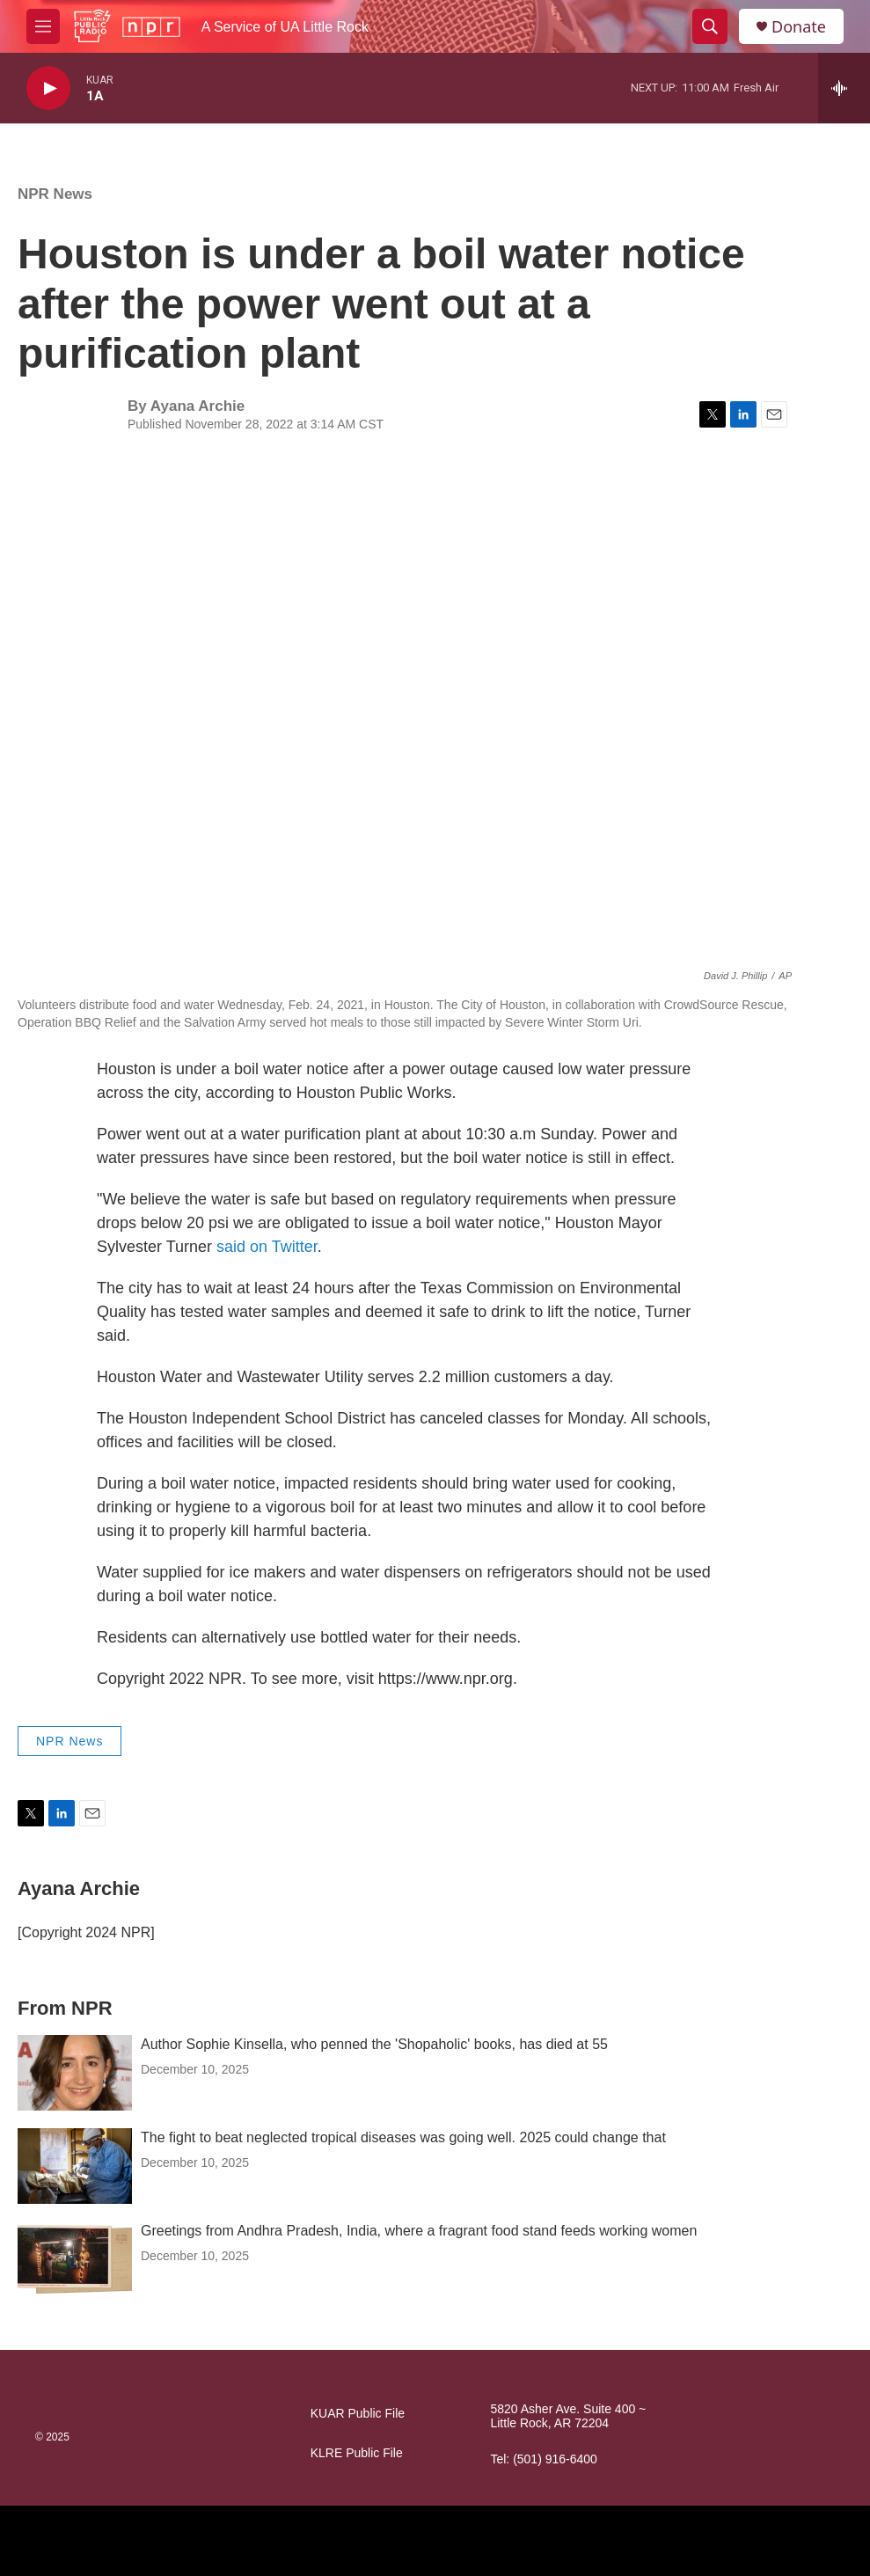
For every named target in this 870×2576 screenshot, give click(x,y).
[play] (48, 88)
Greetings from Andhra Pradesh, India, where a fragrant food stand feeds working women (419, 2230)
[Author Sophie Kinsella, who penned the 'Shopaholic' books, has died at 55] (75, 2073)
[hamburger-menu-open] (43, 26)
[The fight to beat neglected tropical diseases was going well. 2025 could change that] (75, 2166)
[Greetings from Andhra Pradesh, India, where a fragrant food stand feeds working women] (75, 2259)
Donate (798, 27)
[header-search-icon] (709, 26)
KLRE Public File (357, 2453)
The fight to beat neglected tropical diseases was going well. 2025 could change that (403, 2137)
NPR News (55, 194)
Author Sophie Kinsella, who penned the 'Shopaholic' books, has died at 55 (374, 2044)
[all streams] (844, 88)
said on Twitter (267, 1246)
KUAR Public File (358, 2413)
